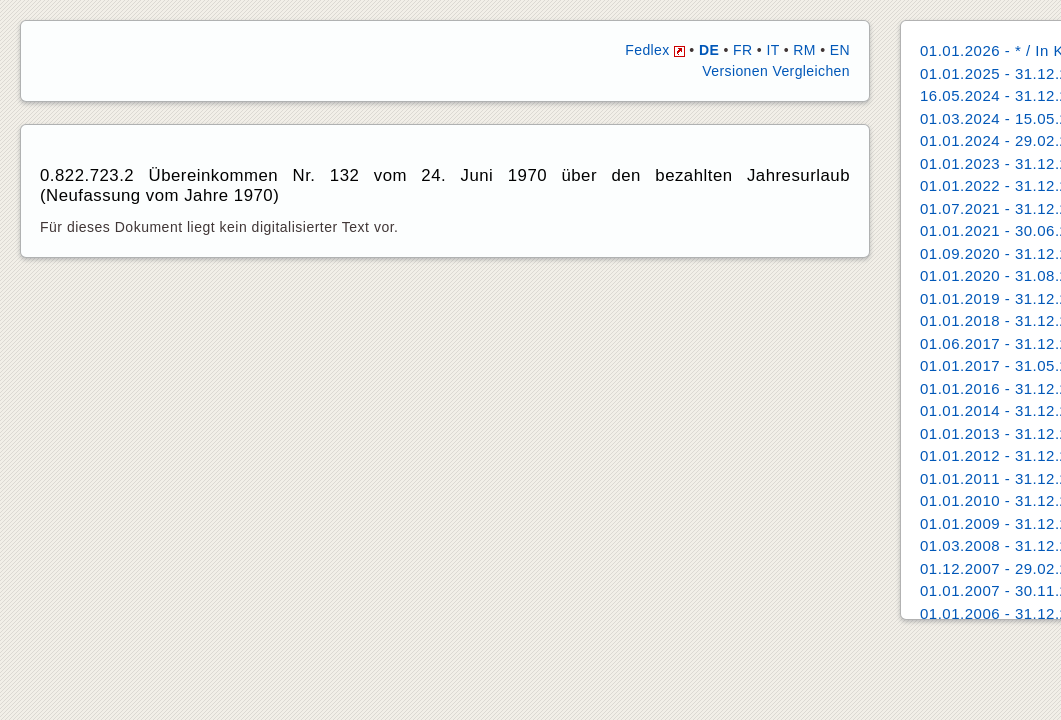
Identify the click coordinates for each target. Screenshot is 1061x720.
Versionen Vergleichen (776, 71)
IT (772, 50)
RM (804, 50)
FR (742, 50)
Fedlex (655, 50)
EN (840, 50)
